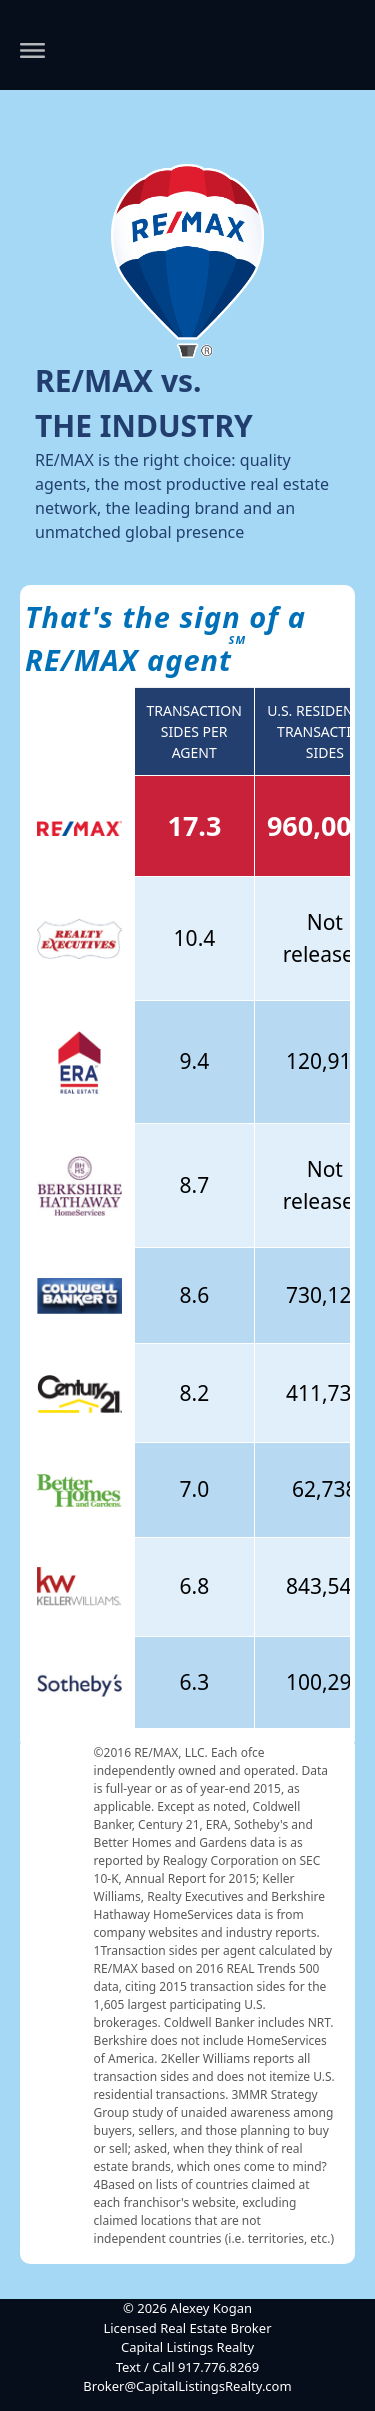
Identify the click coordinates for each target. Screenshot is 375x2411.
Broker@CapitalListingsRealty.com (187, 2386)
